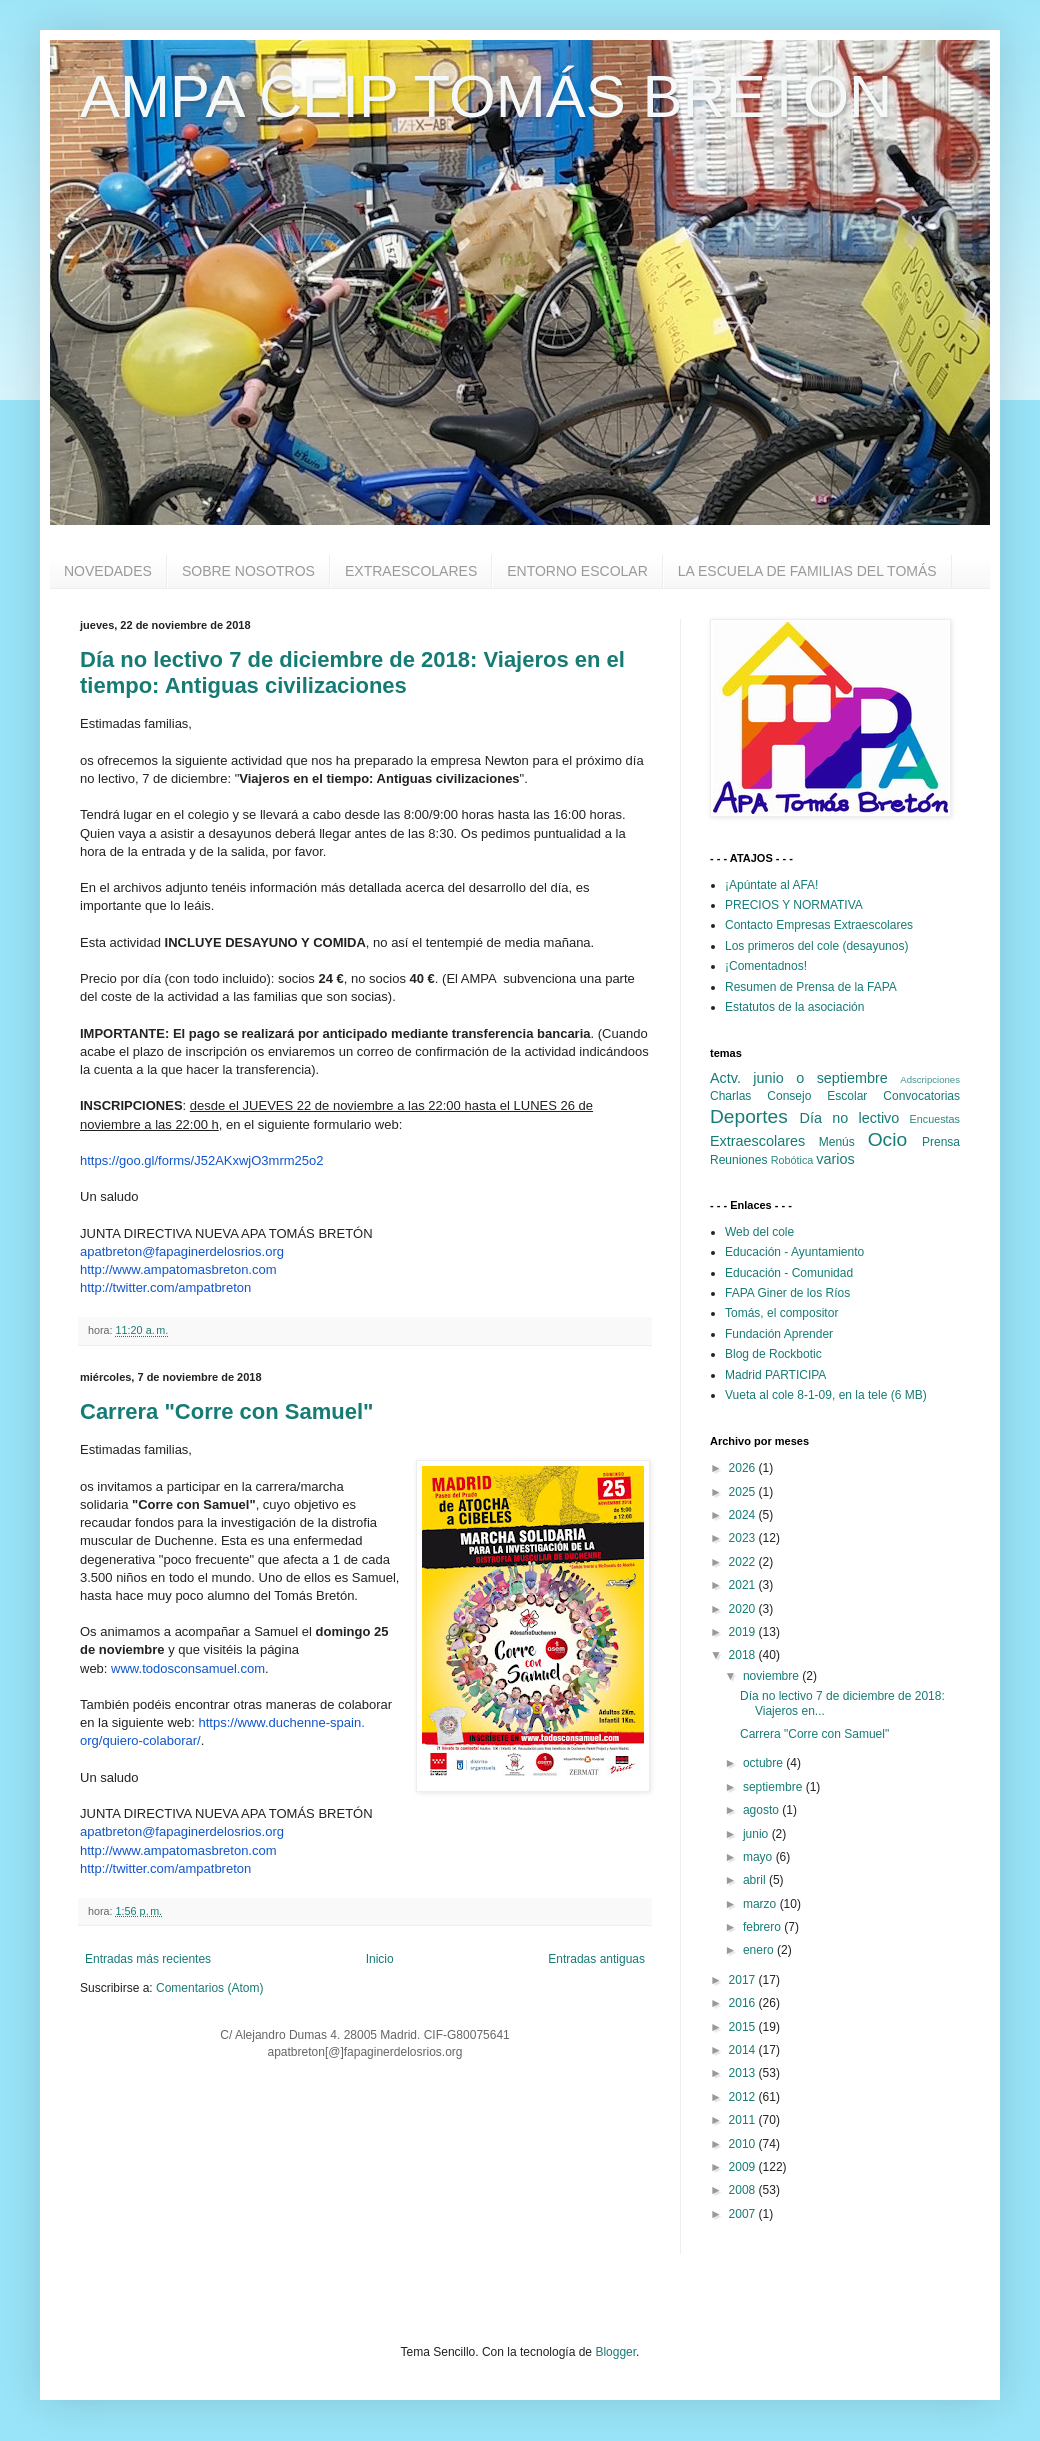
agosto (762, 1810)
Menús (837, 1142)
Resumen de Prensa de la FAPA (811, 987)
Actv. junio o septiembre (799, 1078)
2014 (744, 2050)
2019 (744, 1632)
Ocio (887, 1139)
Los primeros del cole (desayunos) (816, 946)
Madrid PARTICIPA (775, 1375)
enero (760, 1950)
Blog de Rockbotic (773, 1354)
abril (756, 1880)
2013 (744, 2073)
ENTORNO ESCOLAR (577, 571)
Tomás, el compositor (781, 1313)
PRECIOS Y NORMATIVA (794, 905)
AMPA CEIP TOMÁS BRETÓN (486, 96)
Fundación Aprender (779, 1334)
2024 (744, 1515)
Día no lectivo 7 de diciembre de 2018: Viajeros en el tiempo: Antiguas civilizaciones (352, 672)
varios (835, 1159)
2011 (744, 2120)
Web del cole (759, 1232)
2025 (744, 1492)
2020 (744, 1609)
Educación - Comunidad (789, 1273)
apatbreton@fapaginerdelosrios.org (182, 1251)
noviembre (772, 1676)
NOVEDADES (108, 571)
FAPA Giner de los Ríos (787, 1293)
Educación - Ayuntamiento (794, 1252)
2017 (744, 1980)
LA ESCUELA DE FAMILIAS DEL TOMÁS (807, 571)
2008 (744, 2190)
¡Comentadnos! (766, 966)
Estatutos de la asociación (794, 1007)
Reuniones (738, 1160)
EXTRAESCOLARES (411, 571)
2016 (744, 2003)
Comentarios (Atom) (209, 1988)
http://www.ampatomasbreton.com (178, 1269)
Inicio (380, 1959)
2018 (744, 1655)
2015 (744, 2027)
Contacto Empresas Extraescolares (819, 925)
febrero (763, 1927)
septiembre (774, 1787)
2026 (744, 1468)
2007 (744, 2214)
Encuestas (935, 1119)
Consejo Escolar (817, 1096)
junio (757, 1834)
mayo (759, 1857)
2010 (744, 2144)
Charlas (730, 1096)
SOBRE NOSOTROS (248, 571)
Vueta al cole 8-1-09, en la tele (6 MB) (826, 1395)
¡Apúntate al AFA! (771, 885)
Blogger (615, 2352)
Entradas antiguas (596, 1959)
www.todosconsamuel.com (188, 1668)
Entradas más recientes (148, 1959)
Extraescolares (757, 1141)
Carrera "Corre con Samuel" (227, 1411)
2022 (744, 1562)
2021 (744, 1585)
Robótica (792, 1160)
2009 (744, 2167)
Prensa (941, 1142)
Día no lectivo (850, 1118)
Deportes (749, 1116)
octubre (764, 1763)
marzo (761, 1904)
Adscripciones (930, 1079)
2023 (744, 1538)
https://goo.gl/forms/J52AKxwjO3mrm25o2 (202, 1160)
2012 (744, 2097)
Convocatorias (921, 1096)
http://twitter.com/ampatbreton (165, 1287)
